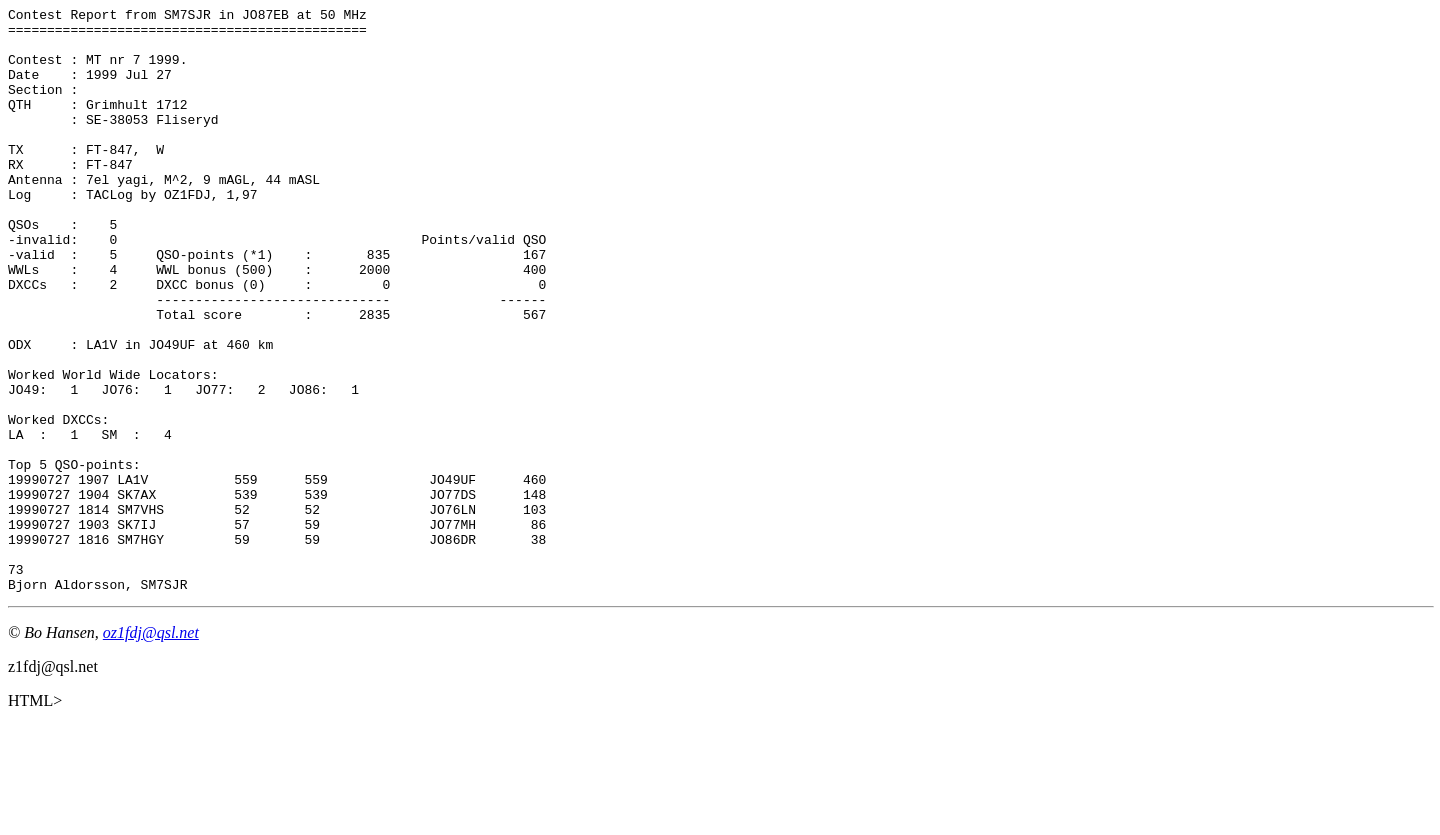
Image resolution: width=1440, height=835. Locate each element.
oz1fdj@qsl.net (151, 749)
